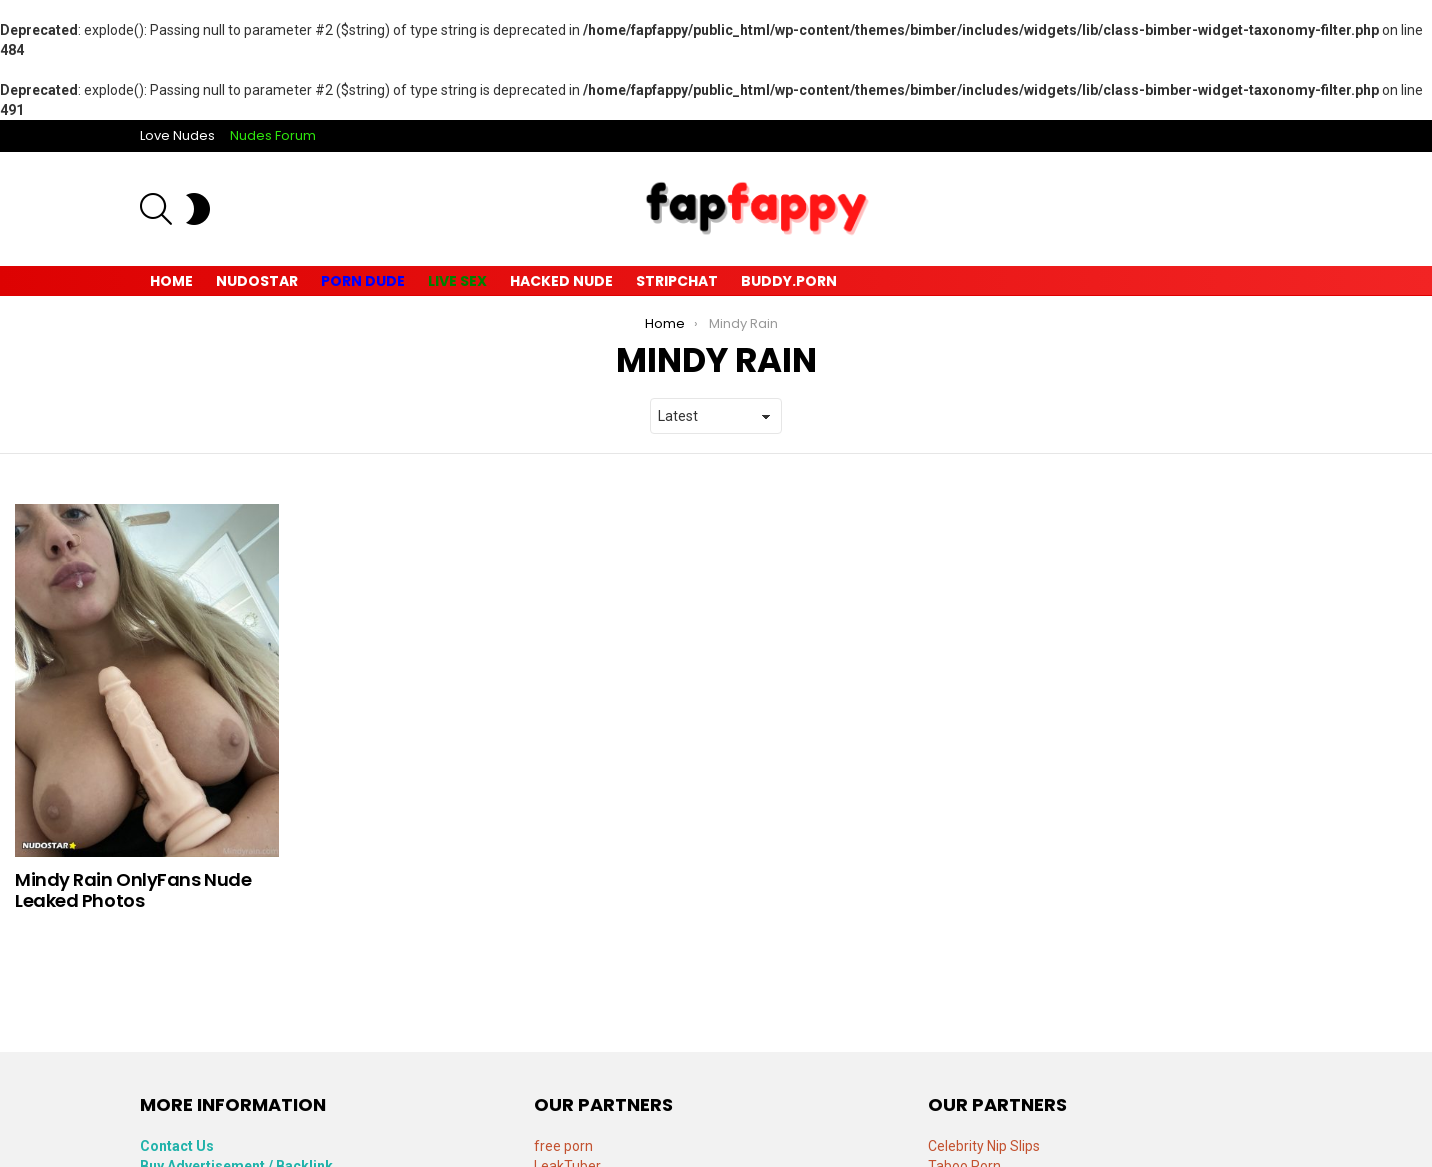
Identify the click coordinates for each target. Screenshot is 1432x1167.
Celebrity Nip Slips (984, 1146)
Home (171, 281)
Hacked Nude (561, 281)
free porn (563, 1146)
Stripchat (677, 281)
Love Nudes (177, 135)
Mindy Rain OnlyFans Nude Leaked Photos (133, 890)
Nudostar (257, 281)
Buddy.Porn (789, 281)
